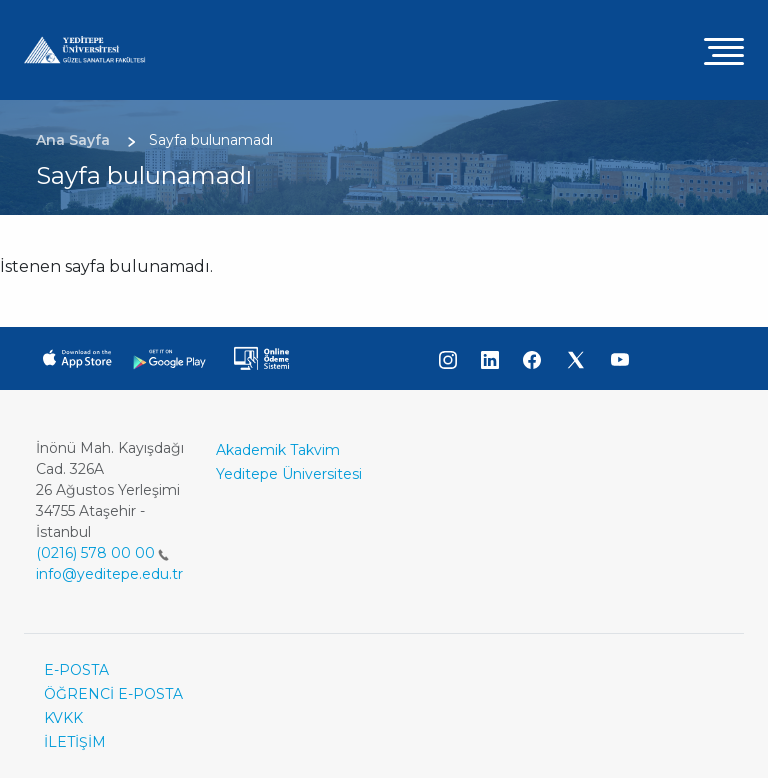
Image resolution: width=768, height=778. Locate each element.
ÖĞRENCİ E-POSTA (113, 694)
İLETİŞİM (75, 742)
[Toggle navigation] (724, 50)
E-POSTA (76, 670)
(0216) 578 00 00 (102, 553)
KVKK (63, 718)
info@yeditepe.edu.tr (109, 574)
